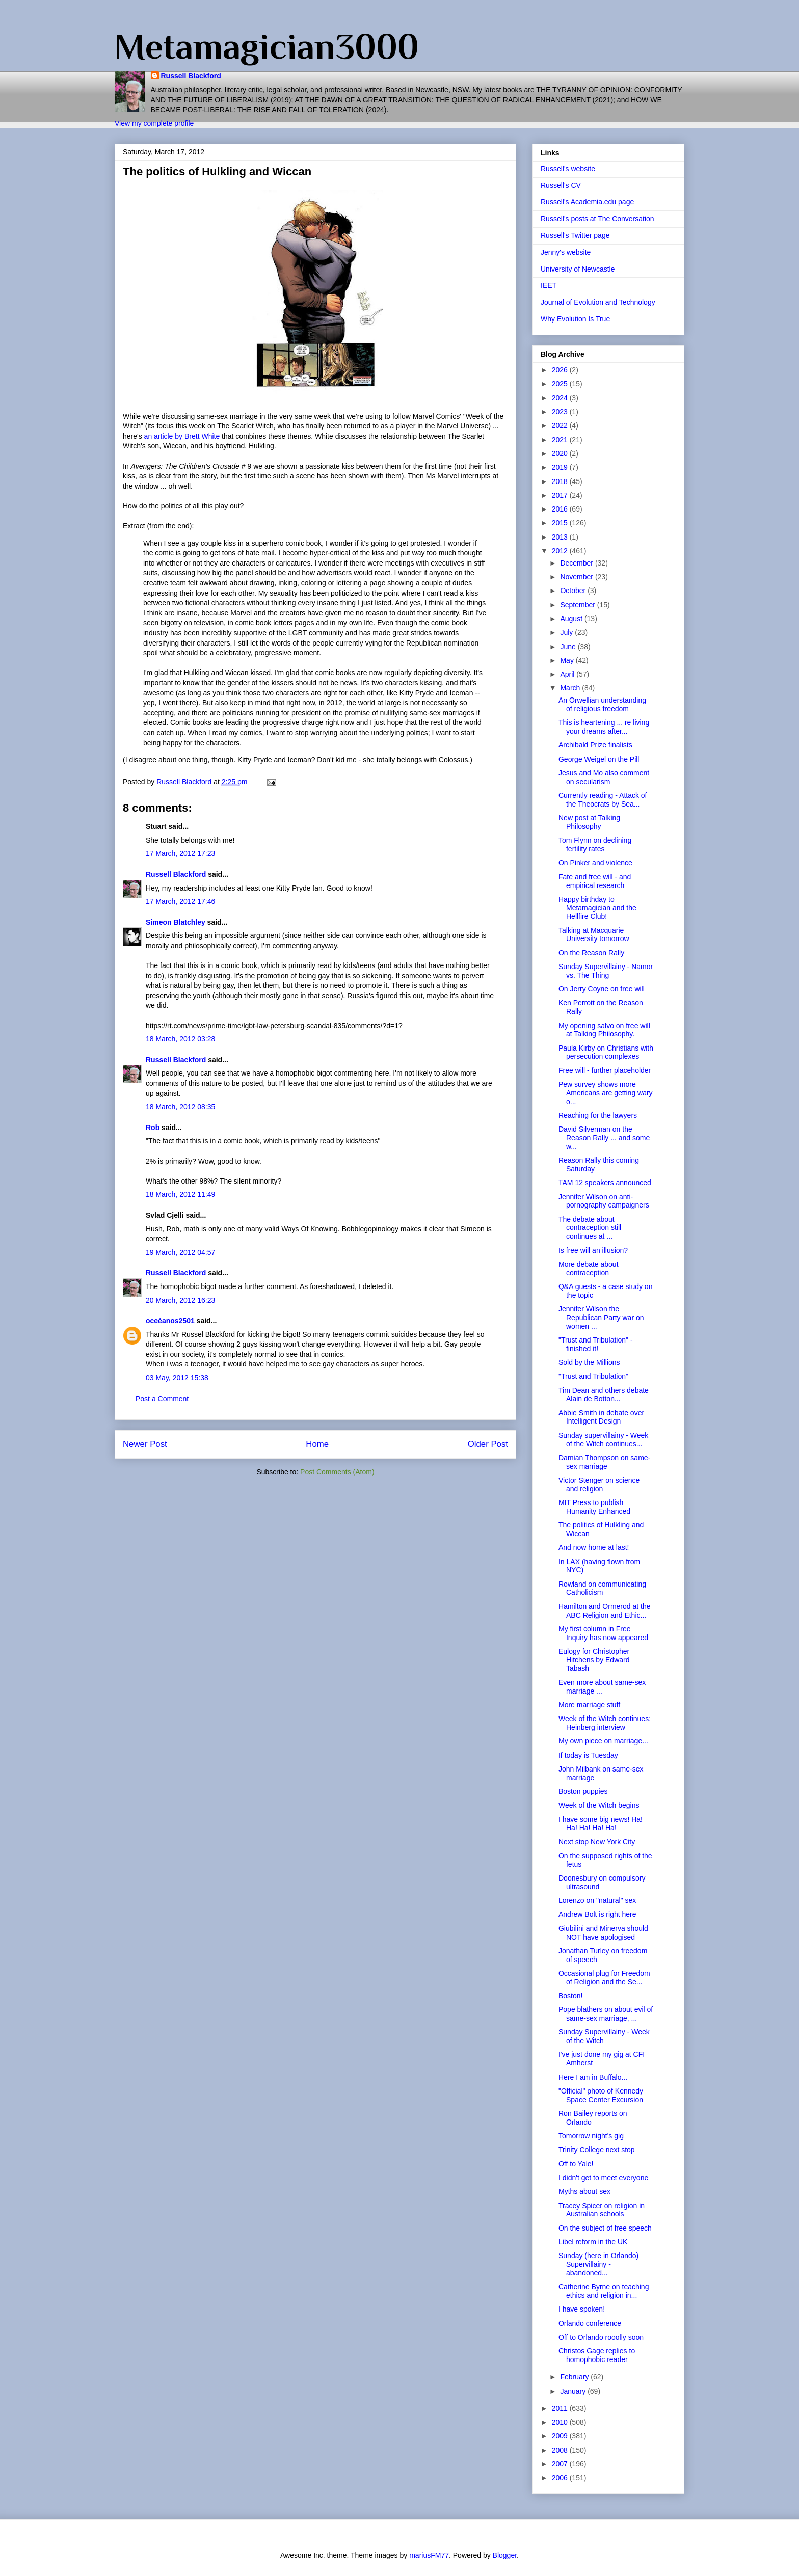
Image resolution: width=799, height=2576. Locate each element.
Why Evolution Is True (575, 319)
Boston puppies (583, 1791)
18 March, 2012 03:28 (180, 1039)
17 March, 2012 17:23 (180, 853)
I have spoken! (581, 2309)
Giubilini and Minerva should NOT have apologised (603, 1932)
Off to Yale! (576, 2164)
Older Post (488, 1444)
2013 (561, 537)
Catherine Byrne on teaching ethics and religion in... (603, 2291)
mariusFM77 (429, 2555)
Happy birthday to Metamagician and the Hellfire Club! (597, 908)
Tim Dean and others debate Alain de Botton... (603, 1394)
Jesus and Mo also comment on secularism (603, 777)
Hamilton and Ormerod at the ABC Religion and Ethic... (604, 1610)
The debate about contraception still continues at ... (589, 1228)
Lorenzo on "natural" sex (597, 1900)
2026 (561, 370)
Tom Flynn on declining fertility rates (594, 844)
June (568, 646)
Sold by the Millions (589, 1362)
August (572, 618)
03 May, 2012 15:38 (177, 1378)
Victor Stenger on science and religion (599, 1484)
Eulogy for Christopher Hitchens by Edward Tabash (594, 1660)
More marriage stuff (589, 1705)
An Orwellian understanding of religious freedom (602, 704)
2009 (561, 2436)
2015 (561, 523)
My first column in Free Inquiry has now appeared (603, 1633)
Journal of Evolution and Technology (598, 302)
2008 (561, 2450)
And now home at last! (593, 1547)
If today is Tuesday (588, 1755)
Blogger (505, 2555)
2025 (561, 384)
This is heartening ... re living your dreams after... (603, 726)
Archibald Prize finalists (595, 745)
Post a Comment (162, 1398)
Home (317, 1444)
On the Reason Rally (591, 953)
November (577, 577)
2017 (561, 495)
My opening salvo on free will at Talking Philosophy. (604, 1030)
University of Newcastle (578, 269)
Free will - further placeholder (604, 1070)
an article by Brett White (183, 436)
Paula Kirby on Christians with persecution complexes (605, 1052)
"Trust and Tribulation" (593, 1376)
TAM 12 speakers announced (604, 1182)
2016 (561, 509)
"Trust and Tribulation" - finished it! (595, 1344)
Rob (152, 1127)
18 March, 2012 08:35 (180, 1107)
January (574, 2391)
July (567, 632)
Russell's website (568, 169)
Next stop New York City (596, 1842)
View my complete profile (154, 123)
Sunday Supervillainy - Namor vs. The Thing (605, 970)
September (578, 605)
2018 (561, 481)
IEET (548, 285)
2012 (561, 551)
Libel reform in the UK (592, 2242)
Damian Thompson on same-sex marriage (604, 1462)
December (577, 563)
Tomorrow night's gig (591, 2136)
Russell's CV (561, 185)
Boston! (570, 1996)
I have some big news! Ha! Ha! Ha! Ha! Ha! (600, 1823)
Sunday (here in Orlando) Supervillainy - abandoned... (598, 2264)
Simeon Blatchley (175, 922)
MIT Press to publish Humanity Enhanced (594, 1506)
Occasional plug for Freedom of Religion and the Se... (604, 1977)
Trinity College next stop (596, 2149)
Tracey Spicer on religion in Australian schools (601, 2210)
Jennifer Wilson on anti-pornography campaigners (603, 1201)
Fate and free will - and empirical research (594, 881)
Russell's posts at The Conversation (597, 218)
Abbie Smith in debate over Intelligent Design (601, 1417)
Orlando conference (589, 2323)
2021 (561, 440)
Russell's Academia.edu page (587, 202)
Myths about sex (584, 2191)
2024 (561, 398)
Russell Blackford (191, 76)
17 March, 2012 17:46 (180, 901)
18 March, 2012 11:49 (180, 1194)
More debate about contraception (588, 1268)
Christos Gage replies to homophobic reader (596, 2355)
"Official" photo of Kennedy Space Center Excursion (600, 2095)
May (567, 660)
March (571, 688)
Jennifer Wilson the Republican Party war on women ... (601, 1317)
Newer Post (145, 1444)
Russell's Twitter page (575, 235)
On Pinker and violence (595, 862)
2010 (561, 2422)
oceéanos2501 (170, 1321)
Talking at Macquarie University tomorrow (593, 934)
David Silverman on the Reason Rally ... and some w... (604, 1137)
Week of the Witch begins (598, 1805)
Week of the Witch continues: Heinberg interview (604, 1722)
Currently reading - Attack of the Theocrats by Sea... (602, 799)
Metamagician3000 (267, 46)
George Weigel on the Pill (599, 759)
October (574, 590)
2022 (561, 425)
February (575, 2377)
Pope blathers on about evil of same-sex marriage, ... (605, 2013)
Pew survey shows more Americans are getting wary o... (605, 1093)
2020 (561, 453)
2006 (561, 2478)
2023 (561, 412)
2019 (561, 467)
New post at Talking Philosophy (589, 822)
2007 (561, 2464)
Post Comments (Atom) (337, 1472)
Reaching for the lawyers (597, 1115)
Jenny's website (566, 252)
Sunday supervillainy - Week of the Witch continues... (603, 1439)
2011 (561, 2408)
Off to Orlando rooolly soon (601, 2337)
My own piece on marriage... (603, 1741)
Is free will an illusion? (593, 1250)
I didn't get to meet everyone (603, 2178)
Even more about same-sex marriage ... (602, 1686)
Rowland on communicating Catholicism (602, 1588)
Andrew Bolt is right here (597, 1914)
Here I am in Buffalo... (592, 2077)
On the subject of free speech (605, 2228)
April (568, 674)
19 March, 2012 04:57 (180, 1252)
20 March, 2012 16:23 (180, 1300)
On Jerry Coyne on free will (601, 989)
